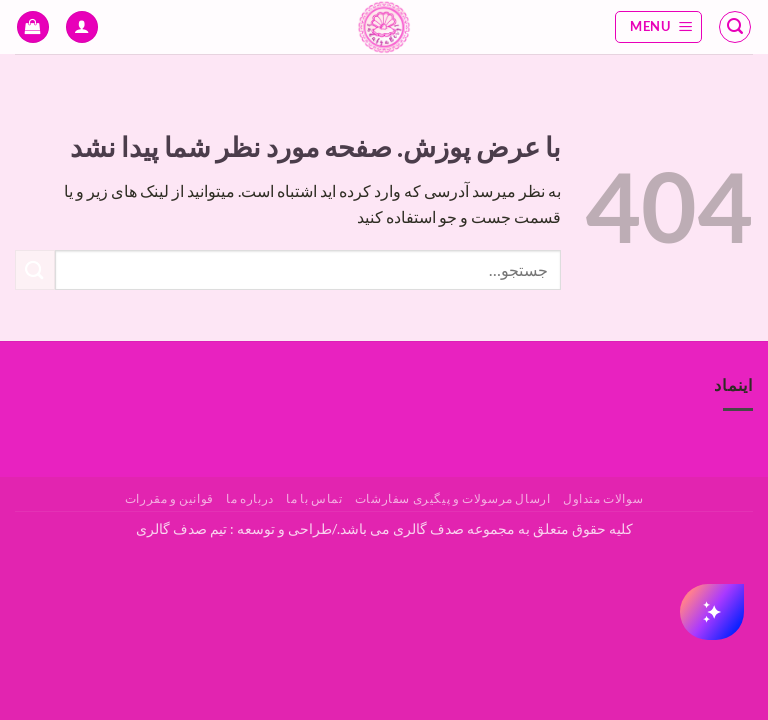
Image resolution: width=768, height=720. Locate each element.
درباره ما (250, 498)
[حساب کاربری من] (82, 27)
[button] (735, 27)
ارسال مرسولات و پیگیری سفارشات (453, 498)
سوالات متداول (603, 498)
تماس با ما (314, 498)
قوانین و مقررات (169, 498)
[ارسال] (35, 269)
